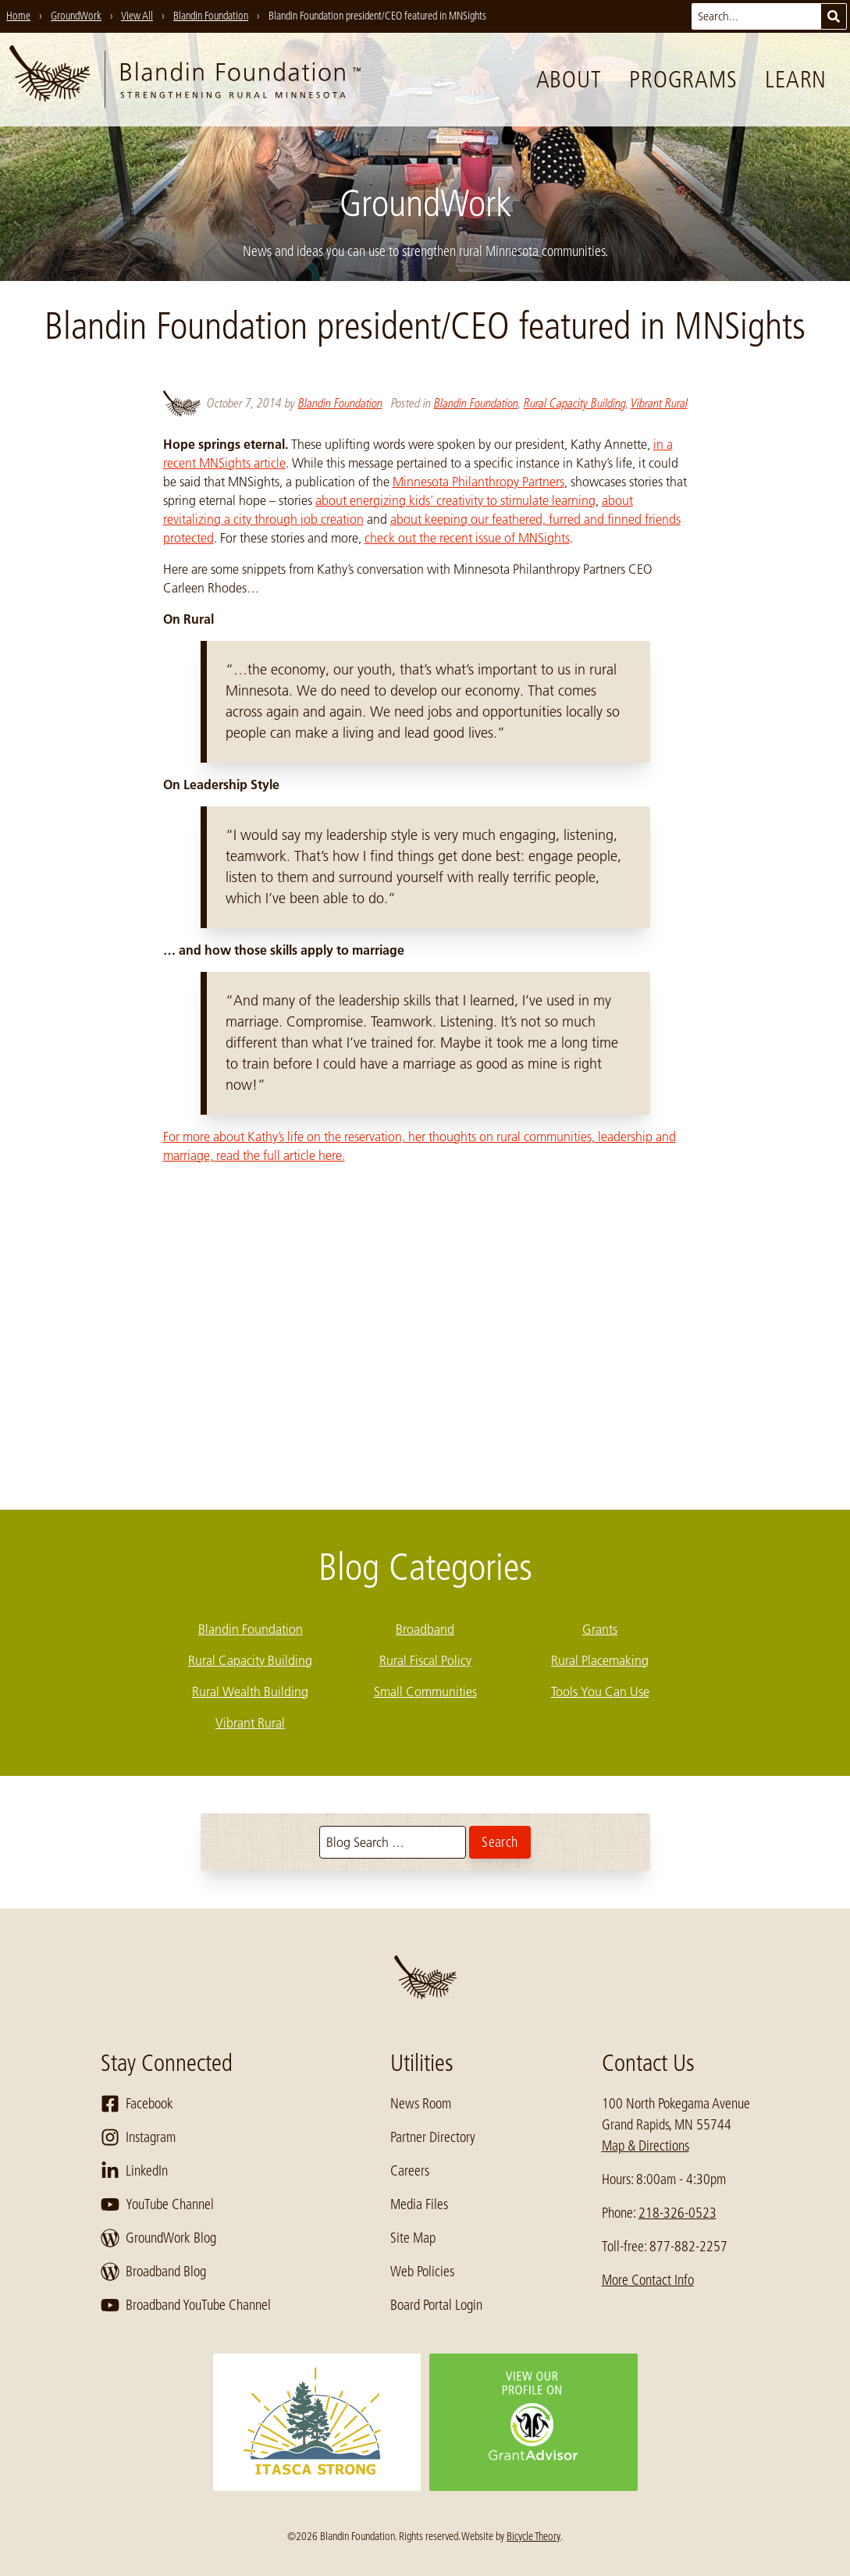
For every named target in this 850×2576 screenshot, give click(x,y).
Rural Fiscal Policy (425, 1660)
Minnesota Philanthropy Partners (478, 481)
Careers (409, 2170)
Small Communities (425, 1691)
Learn (796, 80)
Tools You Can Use (600, 1691)
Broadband (425, 1629)
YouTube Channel (157, 2204)
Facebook (137, 2103)
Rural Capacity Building (575, 403)
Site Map (413, 2238)
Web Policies (422, 2271)
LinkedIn (134, 2170)
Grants (599, 1629)
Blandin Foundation (340, 403)
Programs (683, 80)
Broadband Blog (153, 2271)
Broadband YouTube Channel (186, 2305)
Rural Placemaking (600, 1660)
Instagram (138, 2137)
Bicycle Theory (533, 2536)
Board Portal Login (436, 2305)
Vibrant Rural (659, 403)
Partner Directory (432, 2137)
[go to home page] (185, 79)
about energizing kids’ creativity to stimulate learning (455, 500)
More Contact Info (648, 2280)
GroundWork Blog (158, 2238)
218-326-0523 (677, 2213)
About (569, 80)
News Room (420, 2103)
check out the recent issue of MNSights (467, 538)
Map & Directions (645, 2145)
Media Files (419, 2204)
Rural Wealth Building (250, 1691)
